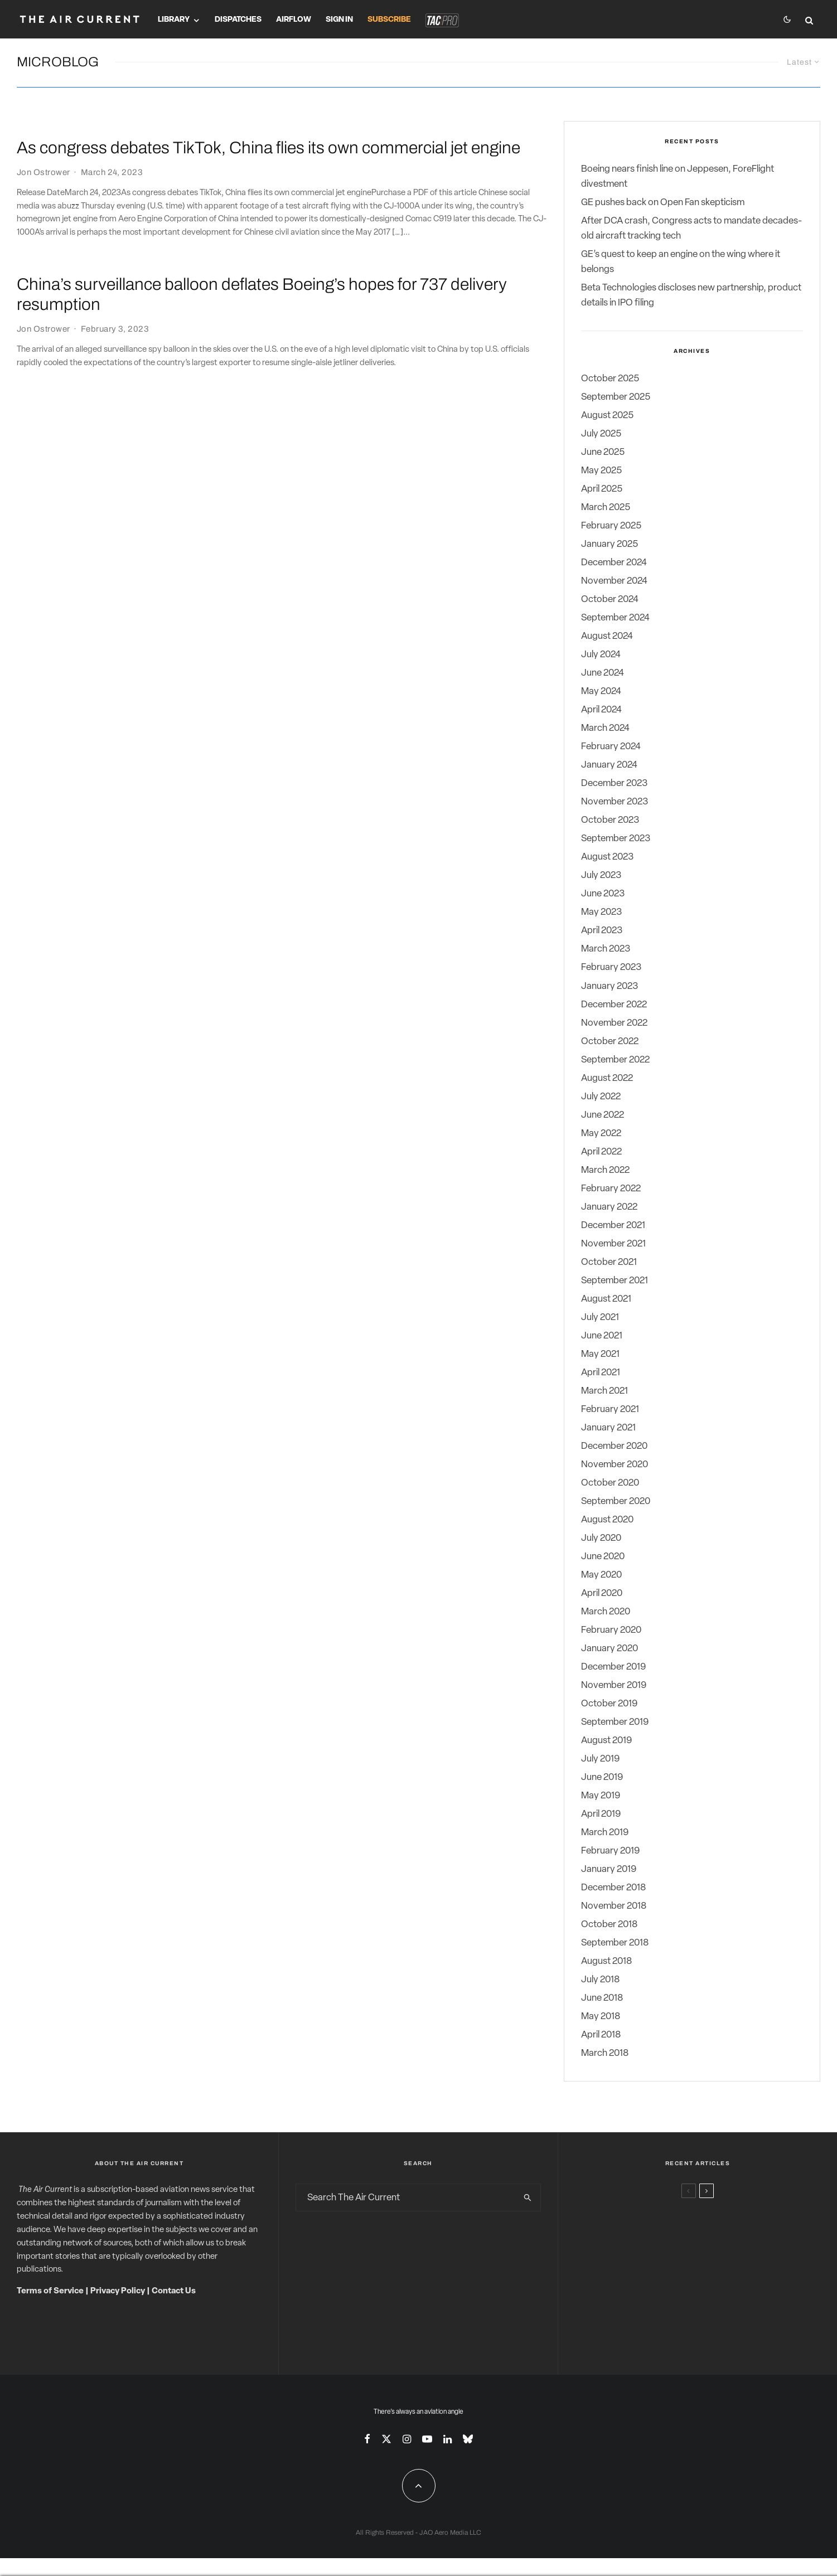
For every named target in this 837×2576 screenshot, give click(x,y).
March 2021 (604, 1391)
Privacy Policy (117, 2292)
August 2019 (606, 1741)
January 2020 (609, 1648)
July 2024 (601, 655)
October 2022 (609, 1041)
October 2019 (609, 1704)
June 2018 (602, 1998)
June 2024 (602, 673)
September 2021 (614, 1280)
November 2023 (614, 802)
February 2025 (611, 526)
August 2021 (606, 1299)
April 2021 (600, 1372)
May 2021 (600, 1354)
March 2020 (605, 1612)
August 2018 (606, 1962)
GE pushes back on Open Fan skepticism (662, 202)
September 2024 (615, 618)
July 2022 (601, 1097)
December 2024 (614, 563)
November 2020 (614, 1464)
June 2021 (601, 1336)
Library (174, 20)
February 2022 (611, 1189)
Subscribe (389, 20)
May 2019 (600, 1796)
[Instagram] (407, 2439)
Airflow (293, 20)
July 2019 (600, 1759)
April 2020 (601, 1593)
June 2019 (602, 1778)
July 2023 (601, 876)
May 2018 (600, 2017)
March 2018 (604, 2054)
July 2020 (601, 1538)
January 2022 (609, 1207)
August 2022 (607, 1078)
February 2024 (611, 747)
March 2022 (605, 1170)
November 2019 (613, 1686)
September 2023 (615, 839)
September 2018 (615, 1943)
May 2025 (601, 471)
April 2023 (601, 931)
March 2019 (604, 1833)
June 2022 (602, 1115)
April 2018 (601, 2035)
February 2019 (610, 1851)
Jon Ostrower (43, 172)
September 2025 (615, 397)
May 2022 (601, 1133)
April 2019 (601, 1815)
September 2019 (615, 1723)
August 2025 (607, 415)
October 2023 (610, 821)
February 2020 (611, 1630)
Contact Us (174, 2292)
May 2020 (601, 1575)
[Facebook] (367, 2439)
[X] (386, 2439)
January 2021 (608, 1428)
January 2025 (609, 545)
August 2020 (607, 1520)
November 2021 (613, 1244)
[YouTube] (427, 2439)
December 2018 (613, 1888)
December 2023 (614, 784)
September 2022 (615, 1060)
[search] (528, 2198)
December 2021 (613, 1225)
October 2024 (609, 600)
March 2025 (605, 508)
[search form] (405, 2198)
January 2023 (609, 986)
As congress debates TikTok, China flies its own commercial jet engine (268, 148)
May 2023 (601, 913)
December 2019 (613, 1667)
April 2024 (601, 710)
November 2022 (614, 1023)
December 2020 (614, 1446)
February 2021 (610, 1409)
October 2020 (610, 1483)
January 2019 (608, 1870)
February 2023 (611, 968)
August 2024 (607, 637)
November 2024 (614, 581)
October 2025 (610, 379)
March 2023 (605, 949)
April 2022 (601, 1152)
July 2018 (600, 1980)
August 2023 (607, 857)
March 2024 (605, 729)
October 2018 (609, 1925)
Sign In (339, 20)
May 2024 (601, 692)
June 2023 (603, 894)
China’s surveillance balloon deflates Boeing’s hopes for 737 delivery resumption (262, 294)
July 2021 (600, 1317)
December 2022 (614, 1005)
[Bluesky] (467, 2439)
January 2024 (609, 765)
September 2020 (615, 1501)
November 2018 (613, 1907)
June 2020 (603, 1556)
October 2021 (609, 1262)
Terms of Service (50, 2292)
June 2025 (603, 452)
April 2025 (601, 489)
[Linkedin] (447, 2439)
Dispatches (238, 20)
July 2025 (601, 434)
